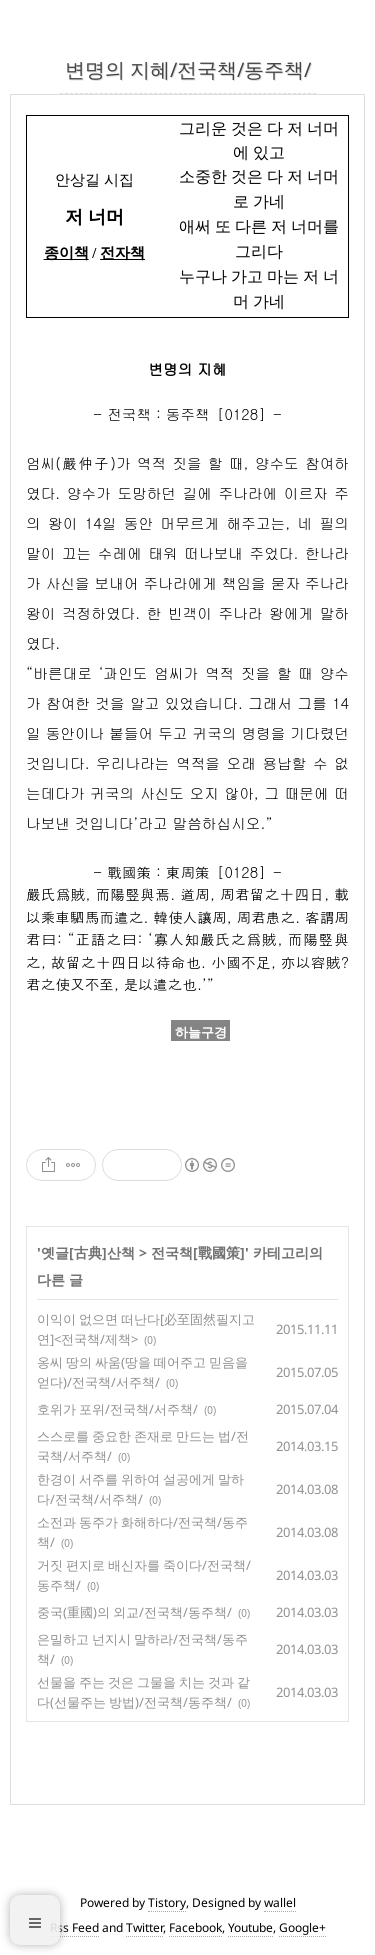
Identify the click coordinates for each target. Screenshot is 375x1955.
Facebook (195, 1927)
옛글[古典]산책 (88, 1252)
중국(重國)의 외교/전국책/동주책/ (134, 1612)
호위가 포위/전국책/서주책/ (117, 1409)
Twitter (144, 1927)
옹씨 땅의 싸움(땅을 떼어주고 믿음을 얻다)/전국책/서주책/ (142, 1372)
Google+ (302, 1927)
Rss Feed (74, 1927)
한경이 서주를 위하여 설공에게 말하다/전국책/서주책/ (140, 1489)
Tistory (167, 1902)
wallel (280, 1902)
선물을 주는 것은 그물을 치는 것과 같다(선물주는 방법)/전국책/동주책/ (143, 1692)
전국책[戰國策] (198, 1252)
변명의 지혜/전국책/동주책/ (188, 69)
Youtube (250, 1927)
